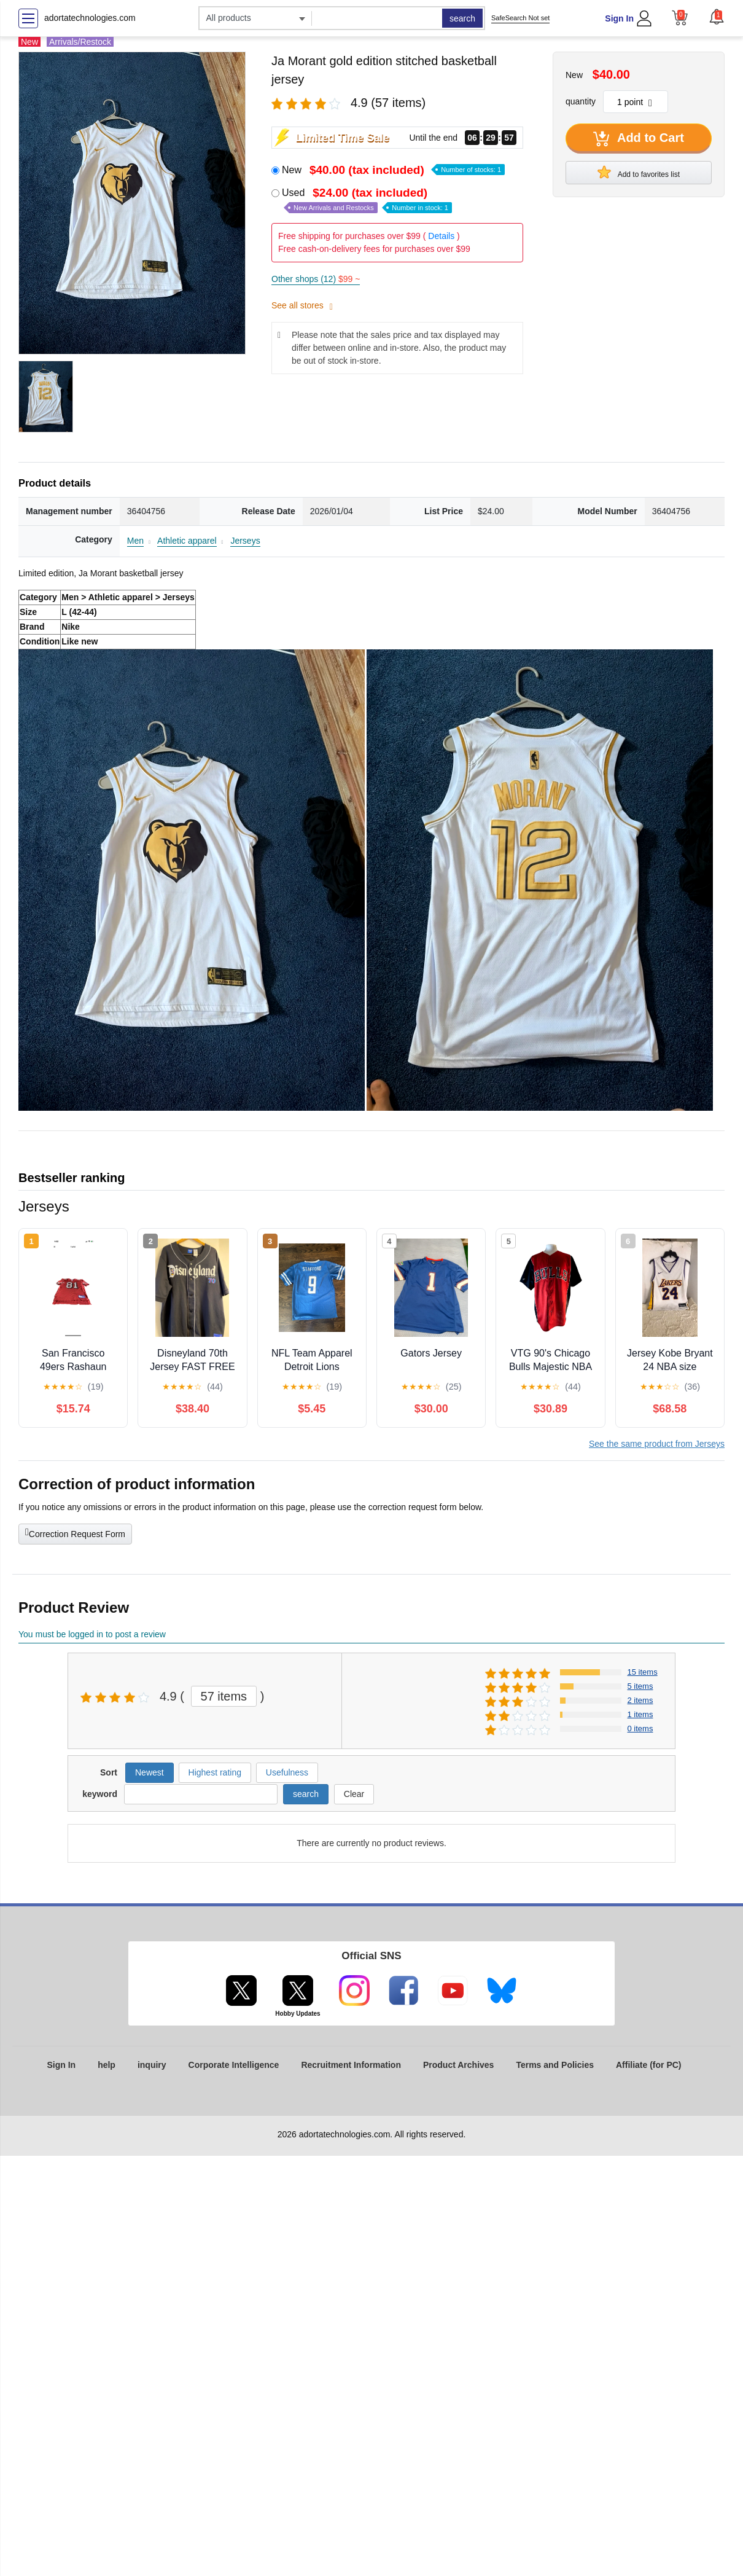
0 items (640, 1728)
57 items (224, 1696)
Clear (354, 1794)
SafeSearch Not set (520, 18)
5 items (640, 1686)
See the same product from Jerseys (657, 1444)
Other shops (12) (315, 279)
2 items (640, 1700)
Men (135, 541)
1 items (640, 1714)
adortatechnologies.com (90, 18)
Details (441, 236)
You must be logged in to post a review (92, 1634)
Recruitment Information (351, 2065)
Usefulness (287, 1772)
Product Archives (458, 2065)
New (393, 169)
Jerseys (245, 541)
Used (367, 200)
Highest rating (215, 1772)
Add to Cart (638, 139)
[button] (717, 17)
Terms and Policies (555, 2065)
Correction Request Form (75, 1533)
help (106, 2065)
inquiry (152, 2065)
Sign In (619, 18)
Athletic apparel (187, 541)
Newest (149, 1772)
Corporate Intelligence (234, 2065)
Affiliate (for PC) (649, 2065)
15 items (643, 1672)
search (462, 18)
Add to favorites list (638, 172)
